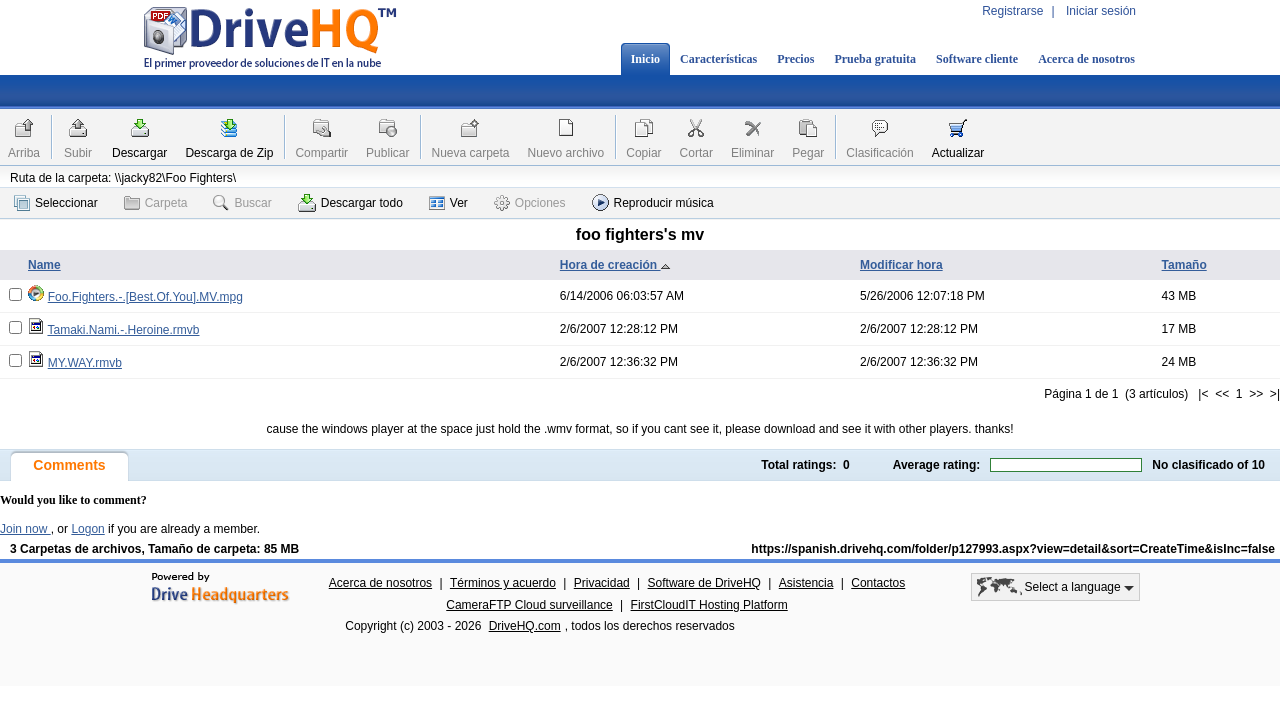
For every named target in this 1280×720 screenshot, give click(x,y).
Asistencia (806, 583)
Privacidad (602, 583)
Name (44, 265)
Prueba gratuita (875, 59)
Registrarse (1012, 11)
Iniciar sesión (1101, 11)
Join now (25, 529)
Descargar (139, 153)
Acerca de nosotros (1086, 59)
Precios (795, 59)
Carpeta (156, 203)
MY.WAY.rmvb (85, 363)
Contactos (878, 583)
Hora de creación (615, 265)
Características (718, 59)
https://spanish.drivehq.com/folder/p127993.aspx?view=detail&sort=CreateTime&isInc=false (1013, 549)
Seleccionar (56, 203)
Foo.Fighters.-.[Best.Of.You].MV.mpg (145, 297)
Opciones (530, 203)
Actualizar (958, 153)
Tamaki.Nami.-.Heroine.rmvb (123, 330)
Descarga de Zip (229, 153)
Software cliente (977, 59)
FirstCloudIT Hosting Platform (709, 605)
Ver (448, 203)
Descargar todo (350, 203)
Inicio (645, 59)
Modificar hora (901, 265)
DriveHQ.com (525, 626)
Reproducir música (653, 202)
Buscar (242, 203)
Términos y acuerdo (503, 583)
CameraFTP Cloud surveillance (529, 605)
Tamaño (1184, 265)
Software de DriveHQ (704, 583)
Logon (87, 529)
